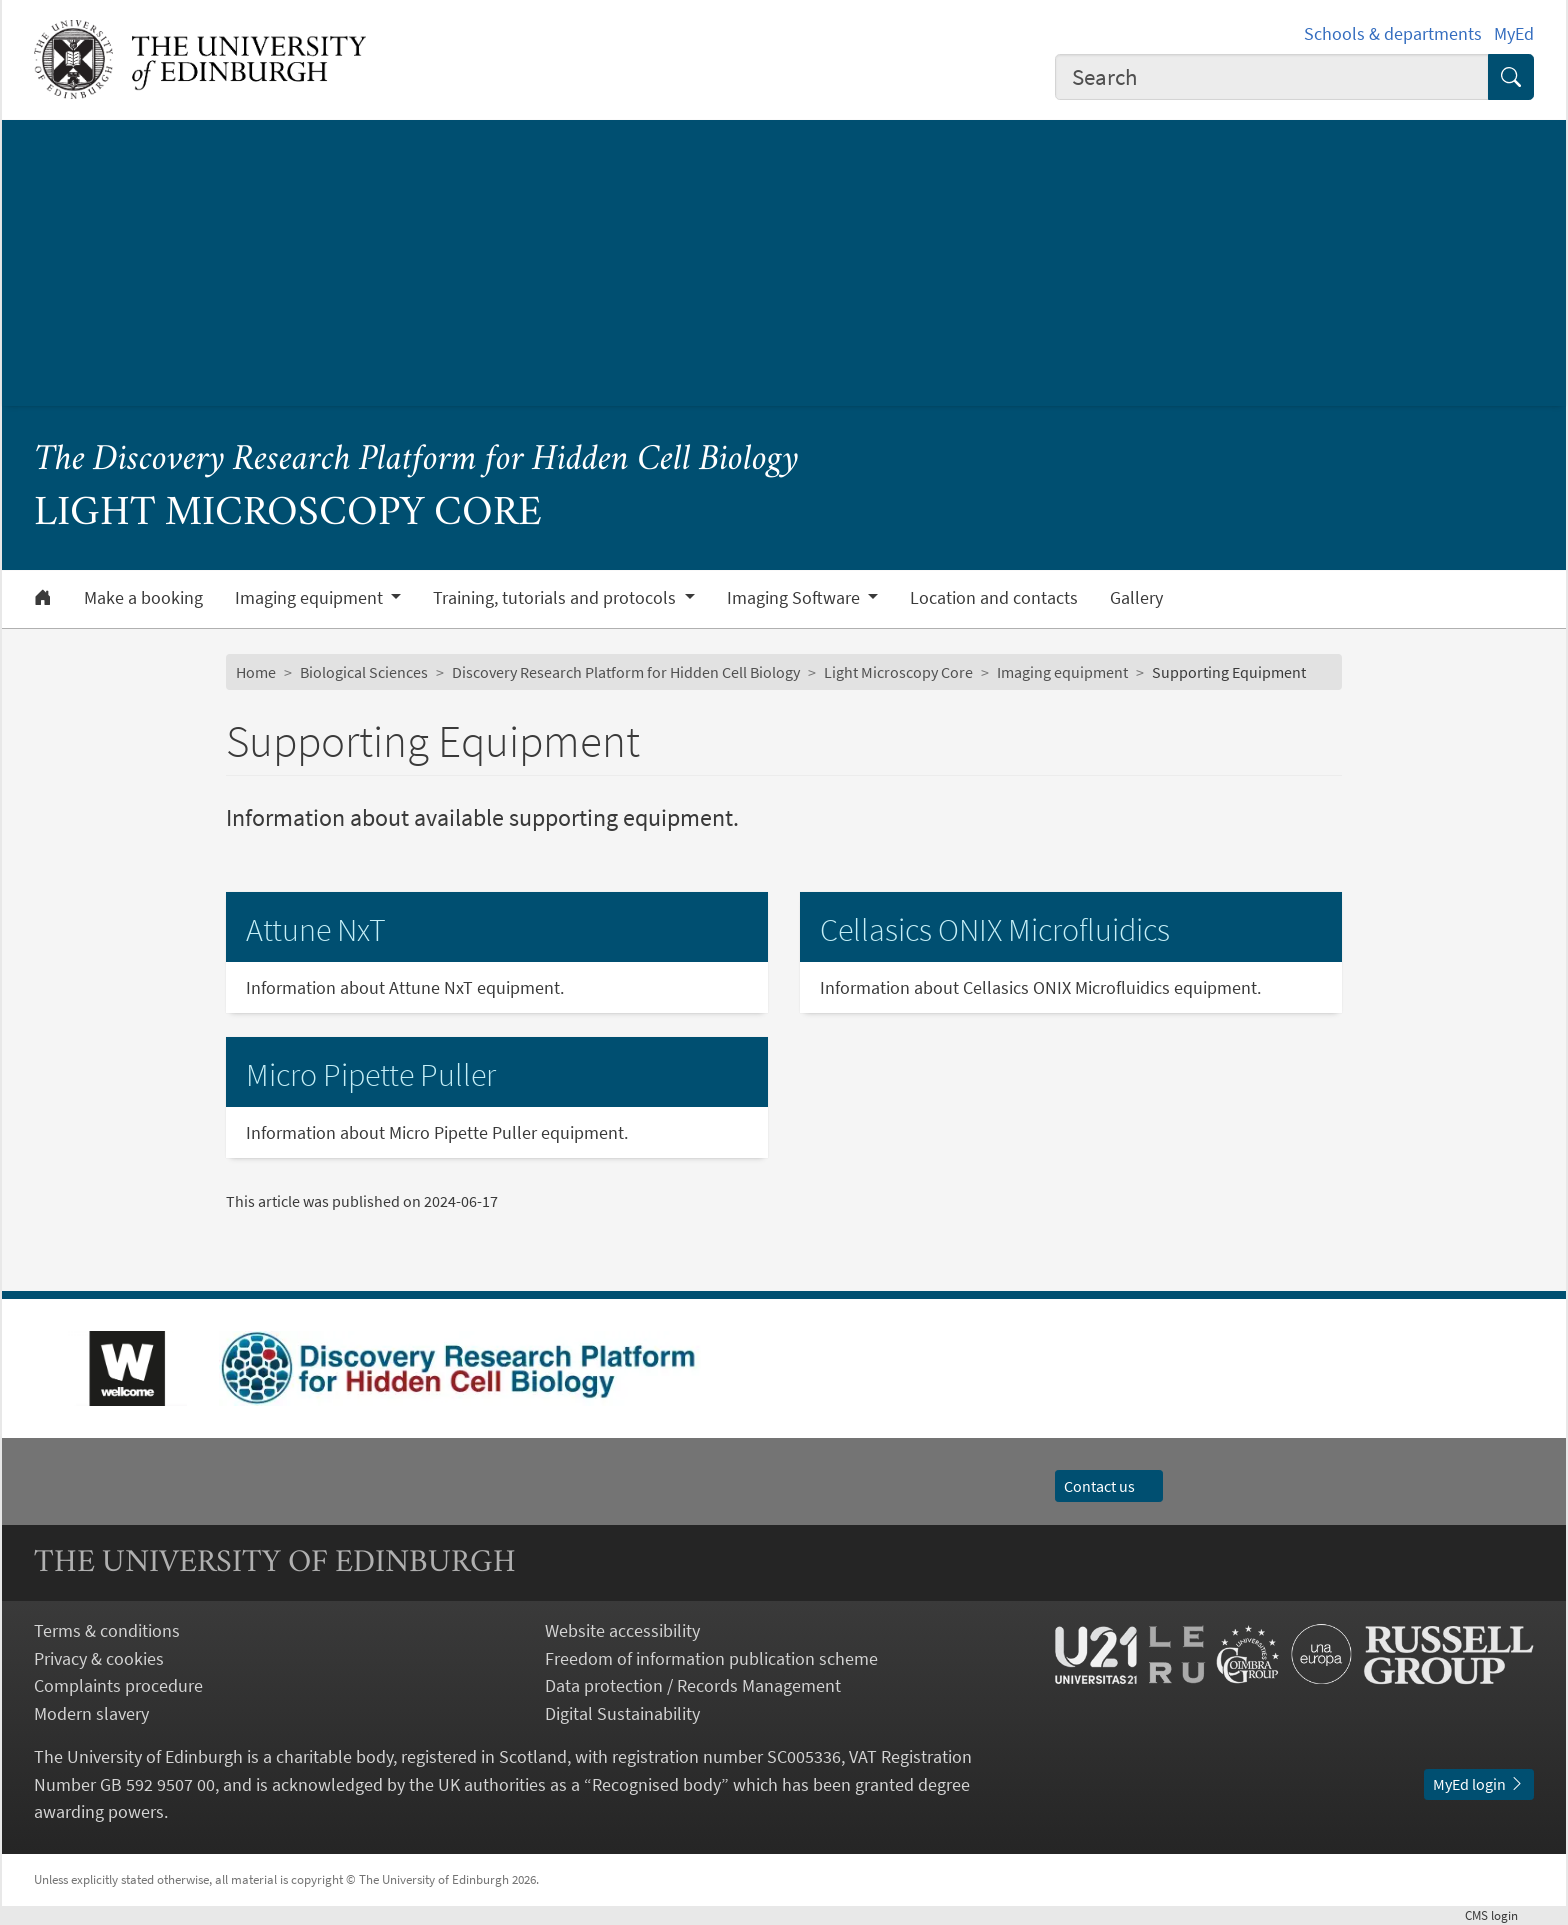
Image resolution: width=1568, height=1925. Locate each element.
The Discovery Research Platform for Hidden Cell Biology (416, 460)
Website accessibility (622, 1630)
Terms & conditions (107, 1630)
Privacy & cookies (99, 1658)
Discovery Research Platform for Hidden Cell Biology (626, 672)
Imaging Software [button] (795, 598)
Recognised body (656, 1784)
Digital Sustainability (622, 1713)
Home (256, 672)
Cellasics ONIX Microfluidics (995, 930)
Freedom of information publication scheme (711, 1658)
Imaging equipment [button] (311, 598)
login (1499, 1915)
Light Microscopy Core (898, 672)
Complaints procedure (118, 1685)
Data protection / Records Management (693, 1685)
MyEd (1514, 33)
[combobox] (1272, 77)
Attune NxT (316, 930)
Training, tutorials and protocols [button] (556, 598)
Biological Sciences (364, 672)
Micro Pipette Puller (371, 1075)
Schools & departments (1393, 33)
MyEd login (1479, 1784)
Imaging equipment (1062, 672)
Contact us (1109, 1486)
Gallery (1136, 598)
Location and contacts (994, 598)
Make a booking (143, 598)
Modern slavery (91, 1713)
